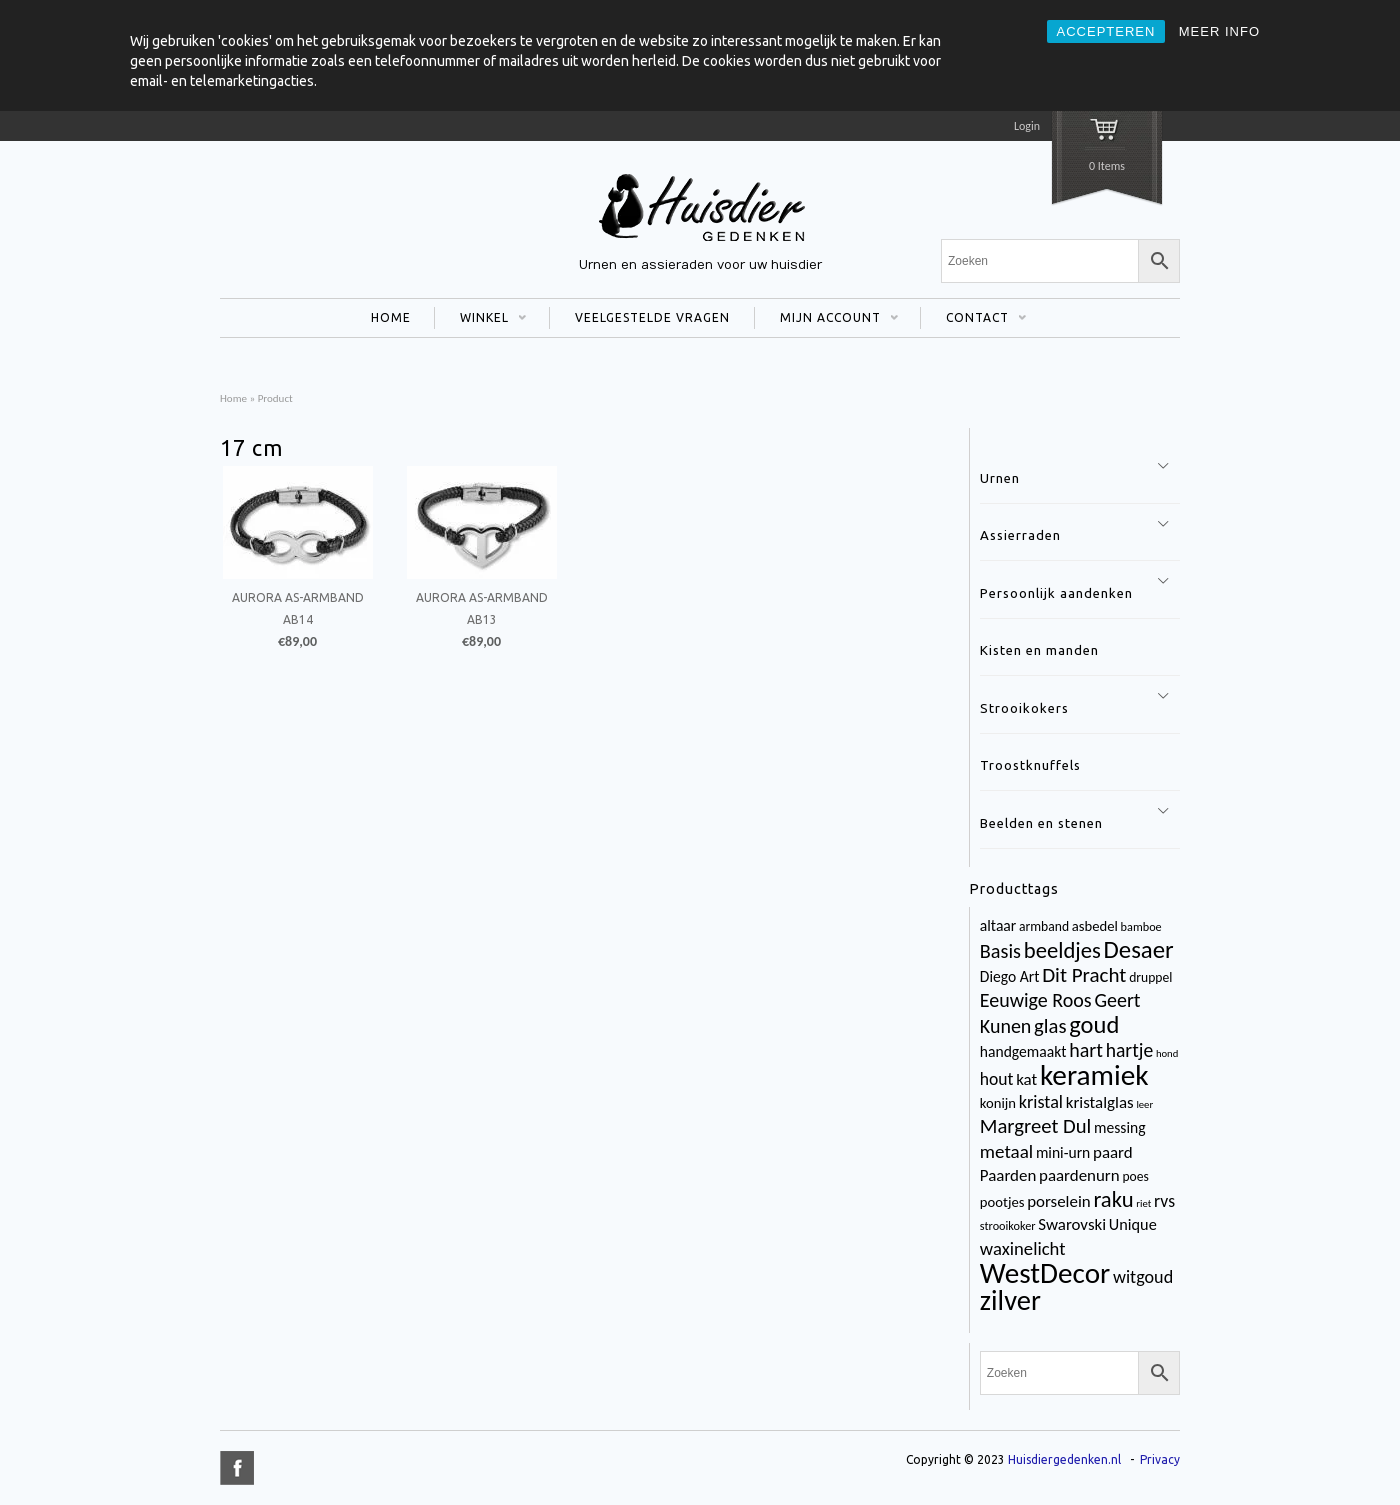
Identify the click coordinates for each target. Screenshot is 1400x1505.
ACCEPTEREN (1106, 31)
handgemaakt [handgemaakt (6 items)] (1023, 1051)
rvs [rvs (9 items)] (1164, 1201)
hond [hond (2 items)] (1167, 1053)
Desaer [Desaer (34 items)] (1139, 949)
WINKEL (480, 320)
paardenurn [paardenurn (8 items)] (1079, 1175)
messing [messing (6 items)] (1120, 1127)
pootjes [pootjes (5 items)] (1002, 1202)
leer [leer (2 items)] (1144, 1104)
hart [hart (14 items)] (1086, 1050)
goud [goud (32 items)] (1094, 1025)
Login (1027, 126)
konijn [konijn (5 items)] (998, 1103)
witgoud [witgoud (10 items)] (1143, 1277)
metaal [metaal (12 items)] (1006, 1151)
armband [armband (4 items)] (1044, 926)
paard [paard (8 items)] (1113, 1152)
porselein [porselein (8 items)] (1059, 1201)
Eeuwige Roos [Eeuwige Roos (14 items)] (1036, 1000)
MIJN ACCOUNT (826, 320)
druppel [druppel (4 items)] (1150, 977)
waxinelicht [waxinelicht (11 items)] (1023, 1248)
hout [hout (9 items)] (997, 1079)
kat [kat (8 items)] (1026, 1079)
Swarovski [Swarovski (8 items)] (1072, 1224)
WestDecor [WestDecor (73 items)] (1045, 1273)
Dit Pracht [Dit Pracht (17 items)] (1084, 975)
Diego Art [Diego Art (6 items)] (1010, 976)
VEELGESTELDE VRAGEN (652, 317)
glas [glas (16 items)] (1050, 1026)
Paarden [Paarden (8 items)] (1008, 1175)
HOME (391, 317)
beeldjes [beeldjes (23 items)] (1062, 950)
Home (233, 398)
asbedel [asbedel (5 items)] (1095, 926)
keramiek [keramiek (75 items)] (1094, 1075)
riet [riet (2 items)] (1143, 1203)
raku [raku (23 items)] (1113, 1199)
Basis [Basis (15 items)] (1000, 951)
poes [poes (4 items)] (1135, 1176)
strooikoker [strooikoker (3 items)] (1008, 1225)
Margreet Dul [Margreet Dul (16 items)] (1035, 1126)
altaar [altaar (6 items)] (998, 925)
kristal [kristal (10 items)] (1041, 1102)
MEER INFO (1219, 31)
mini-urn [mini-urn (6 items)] (1063, 1152)
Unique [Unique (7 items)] (1133, 1224)
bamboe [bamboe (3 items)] (1141, 926)
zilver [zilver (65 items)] (1010, 1300)
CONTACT (973, 320)
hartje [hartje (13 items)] (1130, 1050)
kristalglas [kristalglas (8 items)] (1100, 1102)
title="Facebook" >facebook (237, 1468)
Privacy (1160, 1459)
